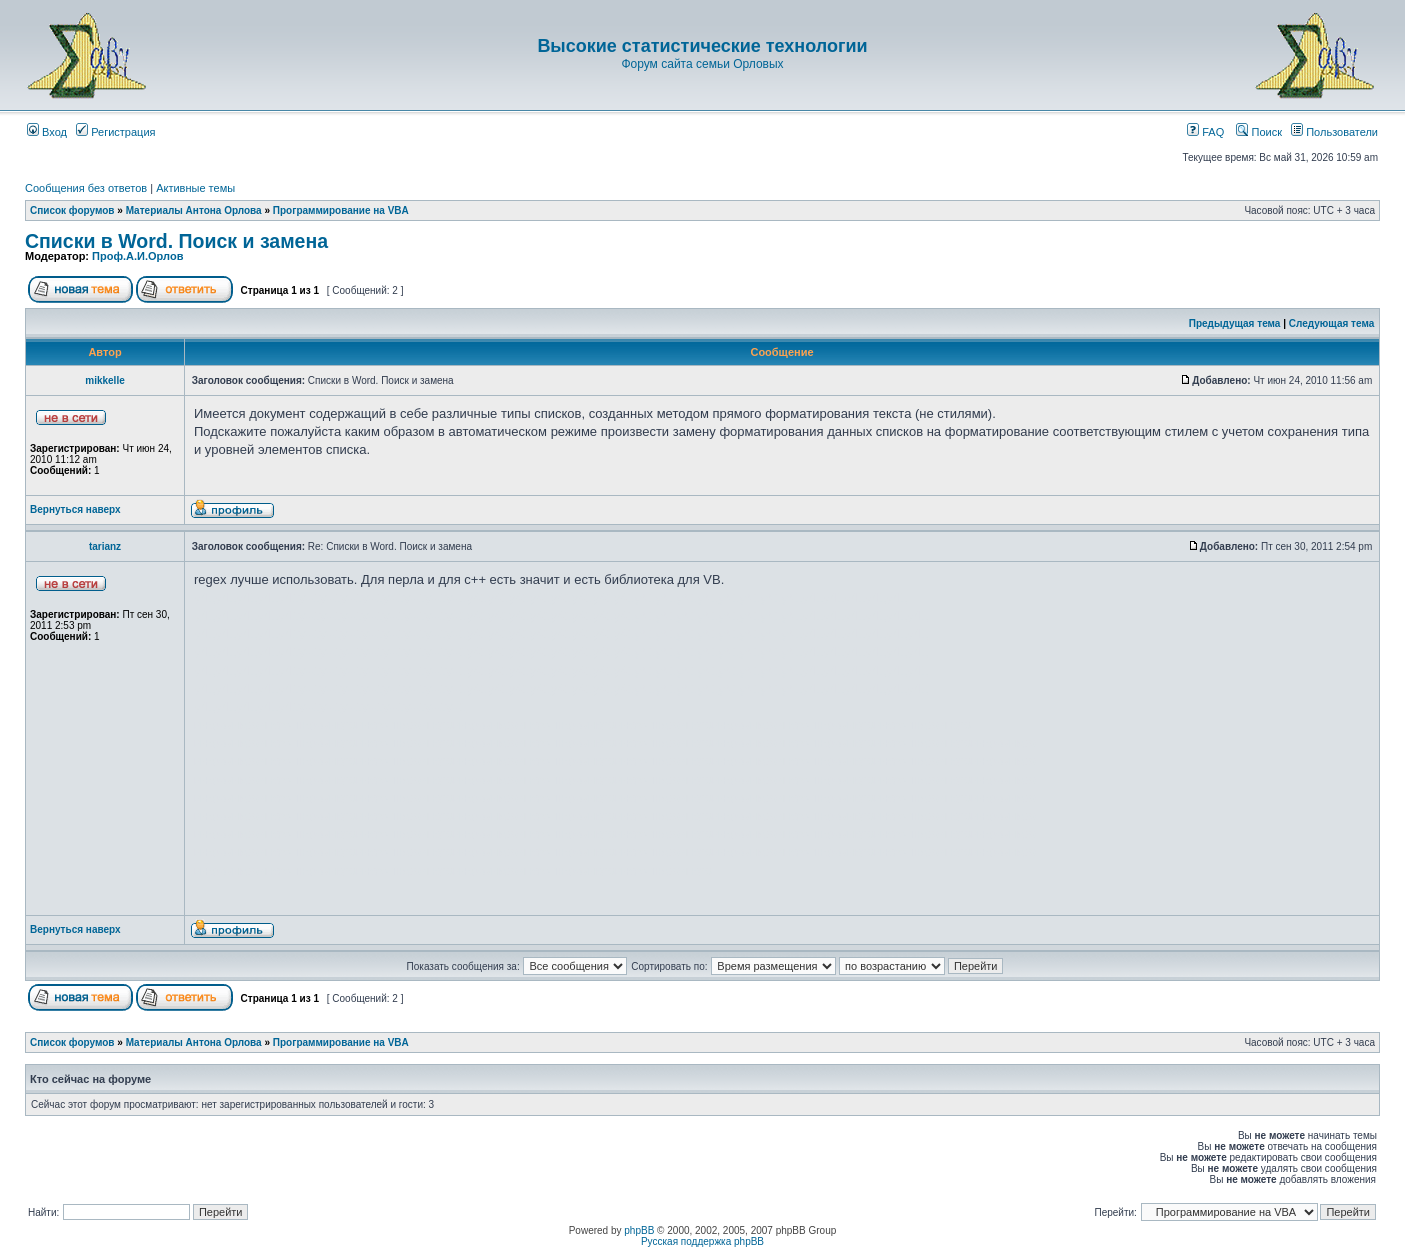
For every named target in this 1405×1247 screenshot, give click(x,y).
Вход (47, 132)
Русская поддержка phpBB (702, 1241)
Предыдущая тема (1235, 323)
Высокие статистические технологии (702, 46)
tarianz (105, 546)
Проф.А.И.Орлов (137, 256)
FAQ (1205, 132)
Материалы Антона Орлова (194, 210)
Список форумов (72, 210)
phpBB (639, 1230)
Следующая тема (1331, 323)
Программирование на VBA (341, 210)
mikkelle (104, 380)
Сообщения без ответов (86, 188)
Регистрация (115, 132)
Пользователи (1334, 132)
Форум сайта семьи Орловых (702, 64)
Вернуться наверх (75, 509)
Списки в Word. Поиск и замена (176, 241)
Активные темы (195, 188)
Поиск (1259, 132)
